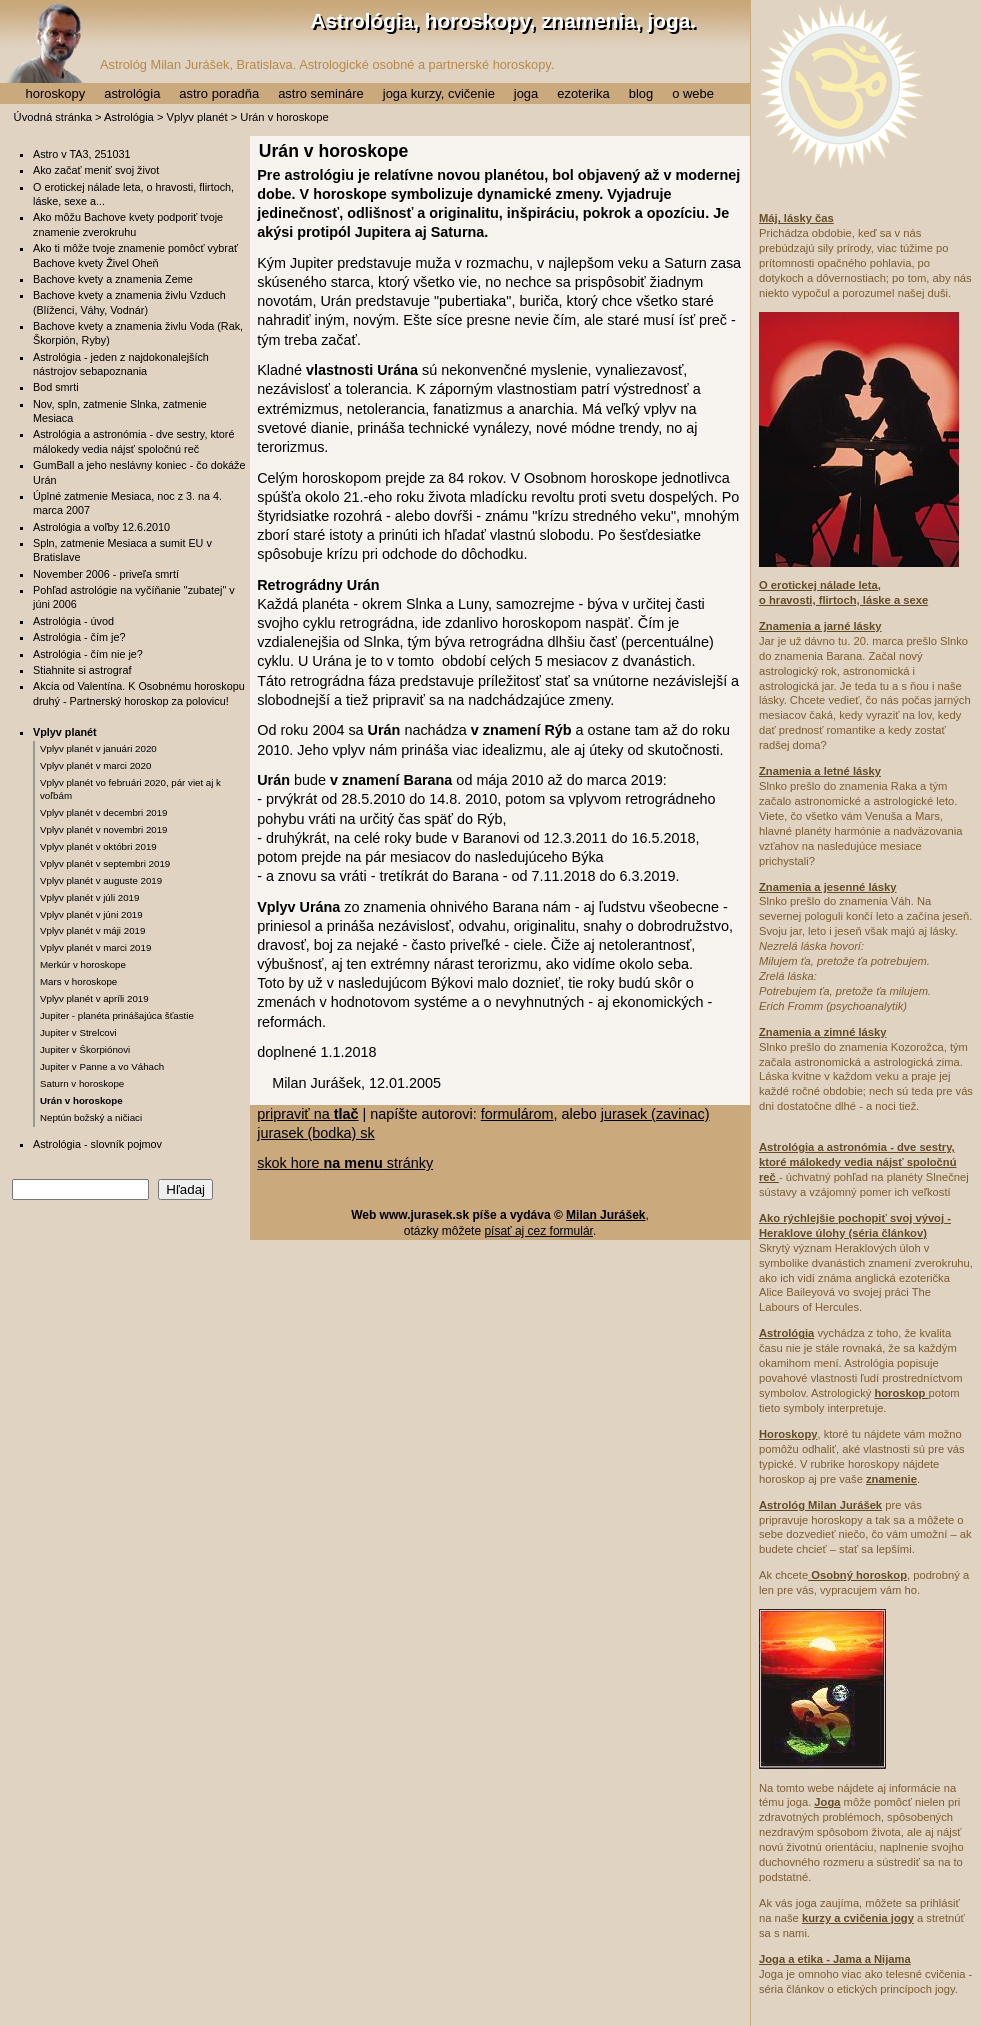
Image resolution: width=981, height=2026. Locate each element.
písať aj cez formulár (538, 1231)
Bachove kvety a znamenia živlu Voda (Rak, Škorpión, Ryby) (138, 333)
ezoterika (583, 93)
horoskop (901, 1393)
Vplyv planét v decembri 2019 (104, 812)
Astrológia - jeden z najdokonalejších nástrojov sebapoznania (121, 364)
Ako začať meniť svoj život (96, 170)
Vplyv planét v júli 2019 (89, 897)
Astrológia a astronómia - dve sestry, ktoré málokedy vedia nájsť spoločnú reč (133, 441)
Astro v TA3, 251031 (81, 154)
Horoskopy (788, 1434)
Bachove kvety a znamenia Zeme (113, 279)
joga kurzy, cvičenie (439, 93)
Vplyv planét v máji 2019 (92, 930)
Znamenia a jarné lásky (820, 626)
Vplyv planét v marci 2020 (95, 765)
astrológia (132, 93)
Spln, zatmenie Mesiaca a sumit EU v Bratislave (122, 550)
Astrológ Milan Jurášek (820, 1505)
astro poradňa (219, 93)
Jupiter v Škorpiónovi (85, 1049)
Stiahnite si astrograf (82, 670)
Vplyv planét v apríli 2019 (94, 998)
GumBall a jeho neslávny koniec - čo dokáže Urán (139, 472)
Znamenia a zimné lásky (822, 1032)
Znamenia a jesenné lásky (827, 887)
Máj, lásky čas (796, 218)
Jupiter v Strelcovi (78, 1032)
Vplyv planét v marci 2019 (95, 947)
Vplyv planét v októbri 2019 (98, 846)
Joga (827, 1802)
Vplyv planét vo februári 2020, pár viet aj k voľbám (130, 789)
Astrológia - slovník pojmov (97, 1144)
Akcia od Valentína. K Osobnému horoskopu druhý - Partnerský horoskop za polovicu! (139, 693)
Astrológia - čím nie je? (88, 654)
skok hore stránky (345, 1163)
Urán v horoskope (81, 1100)
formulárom (517, 1114)
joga (526, 93)
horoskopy (55, 93)
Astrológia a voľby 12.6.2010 (101, 527)
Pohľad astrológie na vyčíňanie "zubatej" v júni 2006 (134, 597)
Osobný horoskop (857, 1575)
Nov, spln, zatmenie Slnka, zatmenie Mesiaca (120, 411)
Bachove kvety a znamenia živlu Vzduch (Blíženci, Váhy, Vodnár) (129, 302)
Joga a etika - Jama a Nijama (835, 1959)
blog (641, 93)
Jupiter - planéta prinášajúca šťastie (117, 1015)
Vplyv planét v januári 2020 (98, 748)
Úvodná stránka (53, 117)
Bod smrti (56, 387)
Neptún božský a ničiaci (91, 1117)
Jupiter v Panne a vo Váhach (102, 1066)
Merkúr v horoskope (83, 964)
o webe (693, 93)
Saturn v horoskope (82, 1083)
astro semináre (321, 93)
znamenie (891, 1479)
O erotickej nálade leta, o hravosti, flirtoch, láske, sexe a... (133, 194)
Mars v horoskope (78, 981)
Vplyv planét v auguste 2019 (101, 880)
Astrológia (129, 117)
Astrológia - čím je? (79, 637)
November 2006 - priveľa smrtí (106, 574)
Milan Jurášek (605, 1215)
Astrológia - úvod (73, 621)
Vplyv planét (197, 117)
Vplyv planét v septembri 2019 (105, 863)
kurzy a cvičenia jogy (858, 1918)
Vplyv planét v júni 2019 (91, 914)
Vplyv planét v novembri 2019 (104, 829)
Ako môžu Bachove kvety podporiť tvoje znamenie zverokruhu (128, 224)
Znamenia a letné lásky (820, 771)
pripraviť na (307, 1114)
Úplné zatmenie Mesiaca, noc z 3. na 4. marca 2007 (127, 503)
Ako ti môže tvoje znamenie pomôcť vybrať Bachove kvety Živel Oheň (135, 255)
